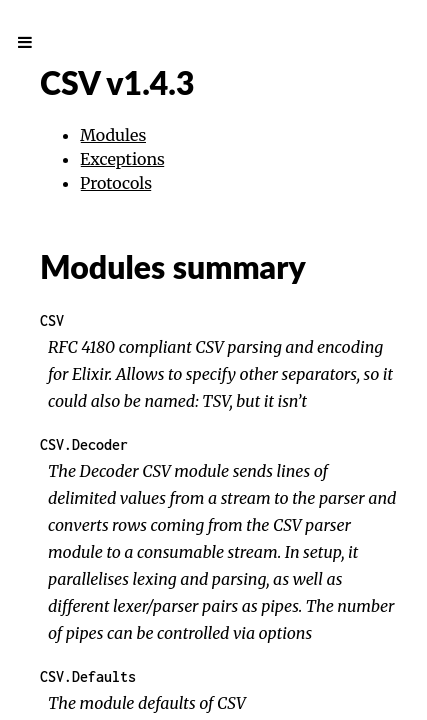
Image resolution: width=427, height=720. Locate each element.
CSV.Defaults (88, 676)
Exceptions (122, 159)
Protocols (116, 183)
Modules (113, 135)
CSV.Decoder (84, 444)
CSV (52, 320)
